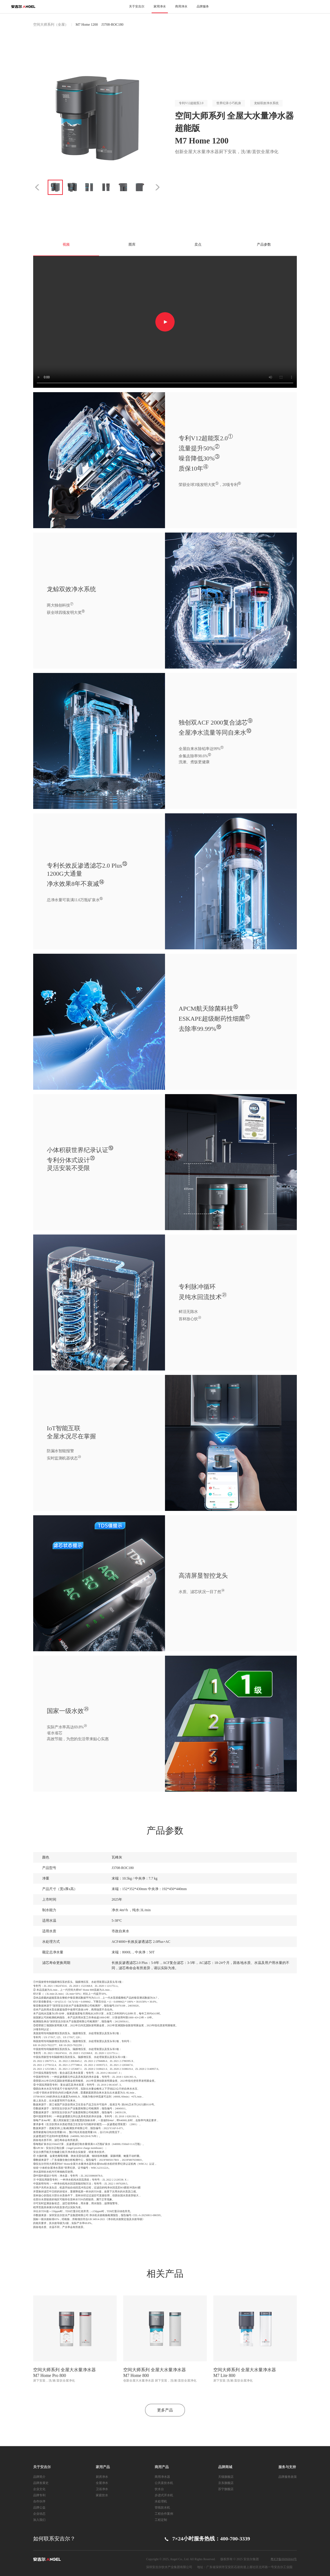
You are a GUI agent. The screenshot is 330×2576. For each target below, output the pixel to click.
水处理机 (161, 2501)
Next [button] (155, 187)
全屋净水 (102, 2483)
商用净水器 (162, 2476)
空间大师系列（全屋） (50, 24)
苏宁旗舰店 (226, 2489)
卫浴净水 (102, 2489)
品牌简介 (39, 2476)
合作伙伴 (39, 2501)
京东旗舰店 (226, 2483)
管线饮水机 (162, 2507)
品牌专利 (39, 2495)
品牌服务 (203, 6)
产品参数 (264, 244)
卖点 (197, 244)
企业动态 (39, 2513)
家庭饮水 (102, 2495)
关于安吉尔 (136, 6)
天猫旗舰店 (226, 2476)
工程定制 (161, 2520)
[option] (97, 118)
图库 (132, 244)
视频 (66, 244)
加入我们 (39, 2520)
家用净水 (160, 6)
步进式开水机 (164, 2495)
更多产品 (165, 2410)
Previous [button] (39, 187)
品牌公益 (39, 2507)
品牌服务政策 (287, 2476)
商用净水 (181, 6)
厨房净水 (102, 2476)
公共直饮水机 (164, 2483)
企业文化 (39, 2489)
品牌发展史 (41, 2483)
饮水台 (159, 2489)
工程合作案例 (164, 2513)
